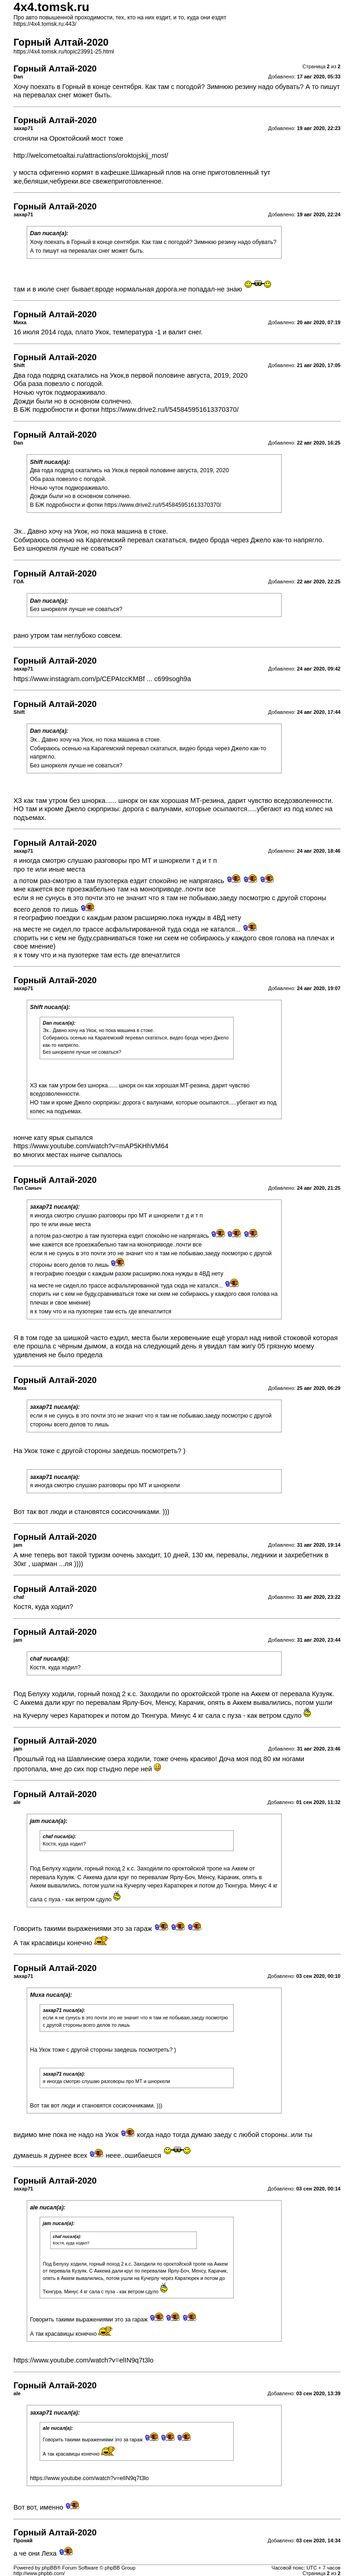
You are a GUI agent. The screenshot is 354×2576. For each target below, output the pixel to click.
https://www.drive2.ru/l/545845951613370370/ (170, 409)
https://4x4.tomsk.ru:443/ (44, 24)
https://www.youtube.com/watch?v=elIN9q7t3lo (83, 2360)
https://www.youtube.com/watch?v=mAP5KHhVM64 (90, 1146)
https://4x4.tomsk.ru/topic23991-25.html (63, 51)
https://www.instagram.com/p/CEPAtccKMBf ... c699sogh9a (102, 679)
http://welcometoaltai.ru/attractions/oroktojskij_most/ (90, 155)
